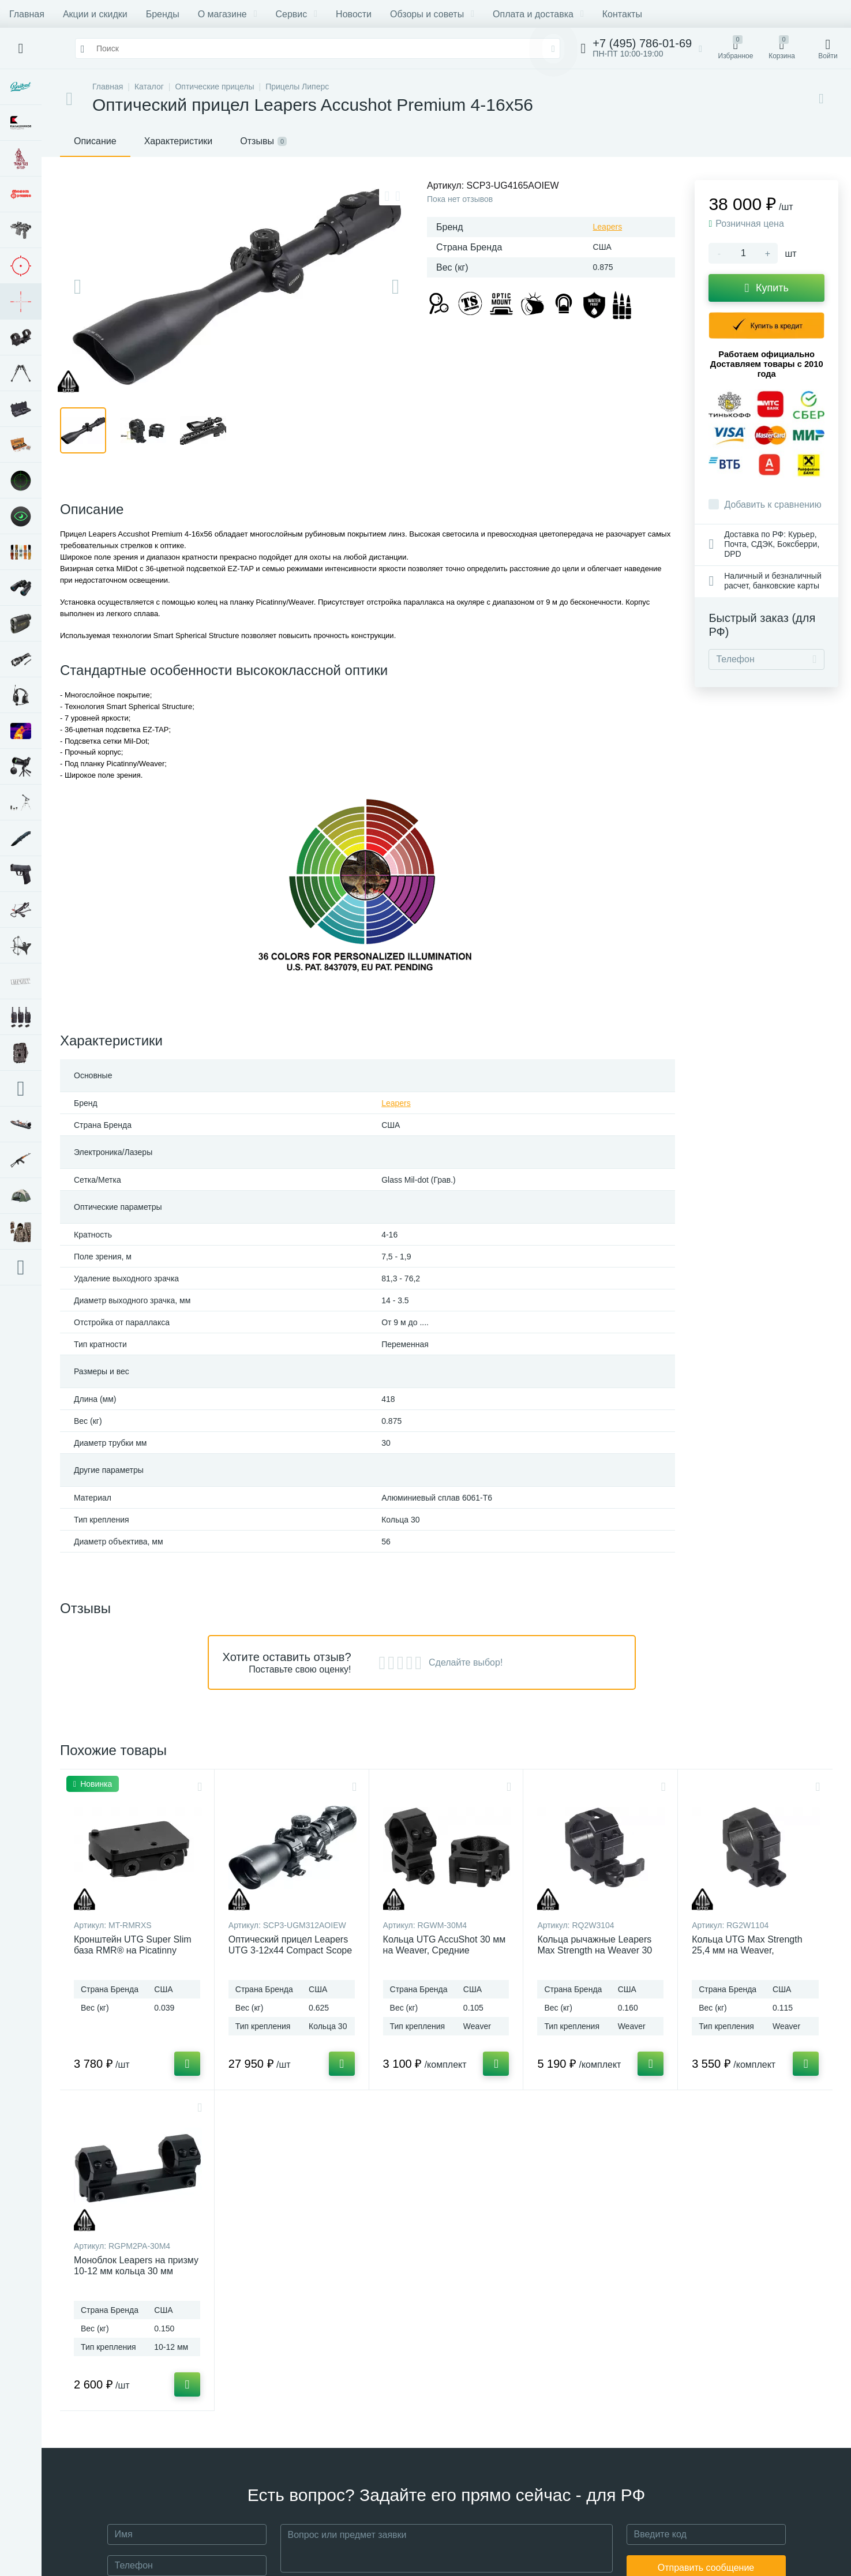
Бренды (162, 14)
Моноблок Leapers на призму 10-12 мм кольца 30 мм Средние (136, 2271)
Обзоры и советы (432, 14)
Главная (26, 14)
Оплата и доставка (538, 14)
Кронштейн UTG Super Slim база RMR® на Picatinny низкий (133, 1950)
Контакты (622, 14)
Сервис (296, 14)
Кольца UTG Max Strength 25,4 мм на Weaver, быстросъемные (747, 1950)
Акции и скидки (95, 14)
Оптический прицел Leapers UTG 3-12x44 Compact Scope (290, 1944)
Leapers (608, 226)
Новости (354, 14)
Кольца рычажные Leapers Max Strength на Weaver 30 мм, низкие (594, 1950)
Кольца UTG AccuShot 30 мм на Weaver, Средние (444, 1944)
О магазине (227, 14)
